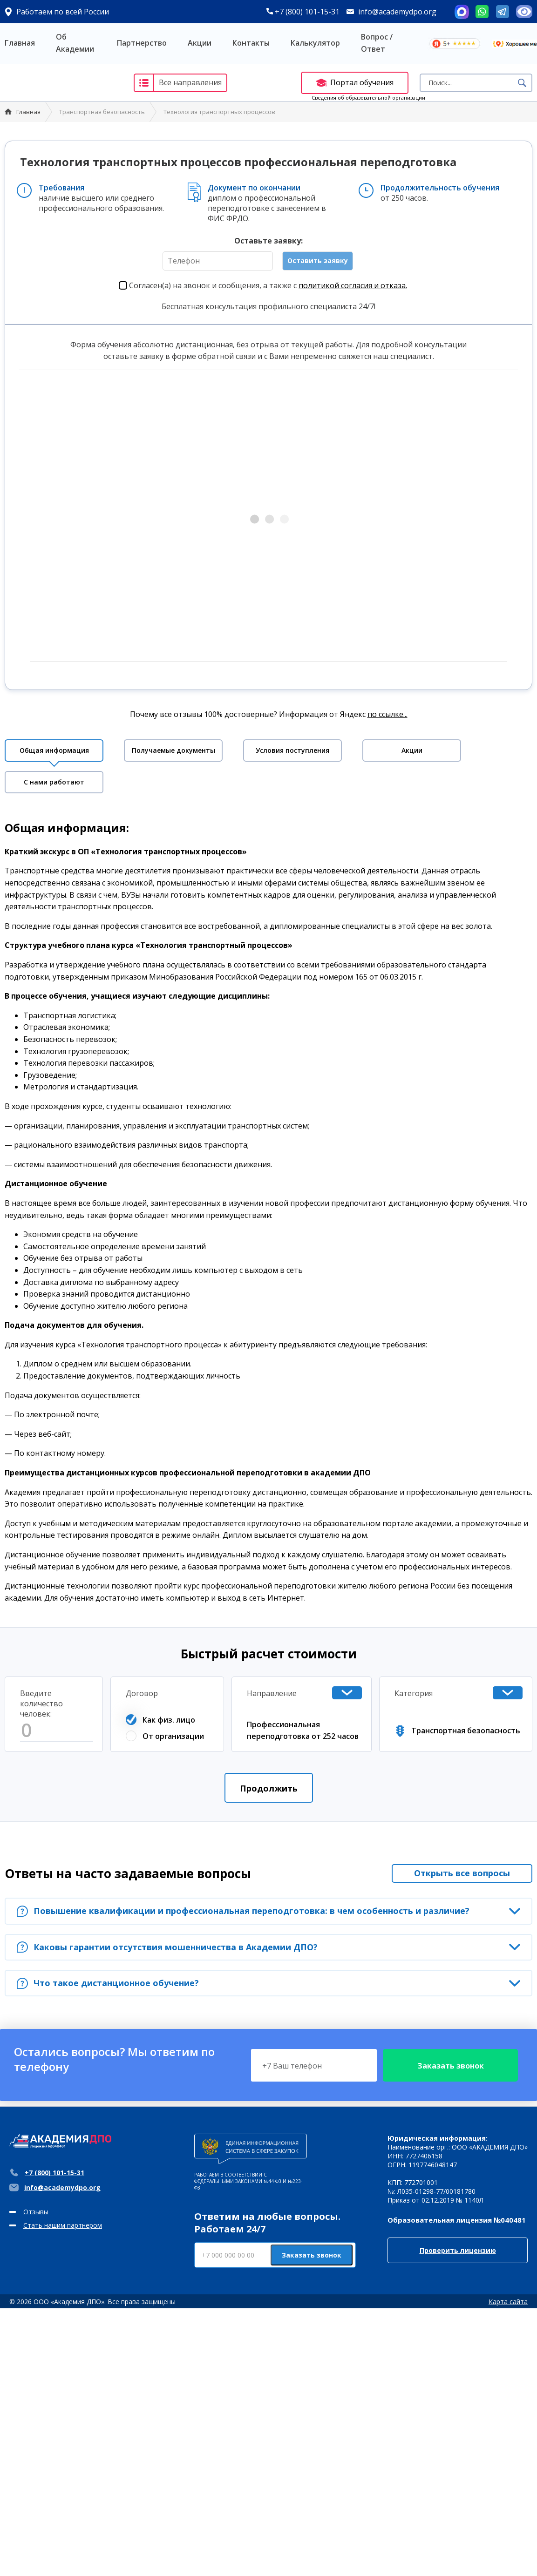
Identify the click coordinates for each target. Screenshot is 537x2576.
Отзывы (35, 2211)
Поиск (522, 83)
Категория (413, 1693)
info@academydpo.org (397, 12)
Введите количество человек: (41, 1703)
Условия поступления (292, 750)
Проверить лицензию (458, 2250)
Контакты (251, 43)
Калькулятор (315, 43)
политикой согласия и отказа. (353, 285)
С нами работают (54, 782)
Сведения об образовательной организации (368, 97)
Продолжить (269, 1788)
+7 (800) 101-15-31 (303, 12)
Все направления (178, 82)
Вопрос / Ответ (377, 43)
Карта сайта (508, 2301)
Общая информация (54, 750)
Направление (272, 1693)
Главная (20, 43)
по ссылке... (387, 714)
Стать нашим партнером (62, 2225)
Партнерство (142, 43)
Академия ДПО (60, 83)
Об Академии (75, 43)
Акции (199, 43)
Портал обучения (355, 82)
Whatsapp (482, 11)
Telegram (502, 11)
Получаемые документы (173, 750)
